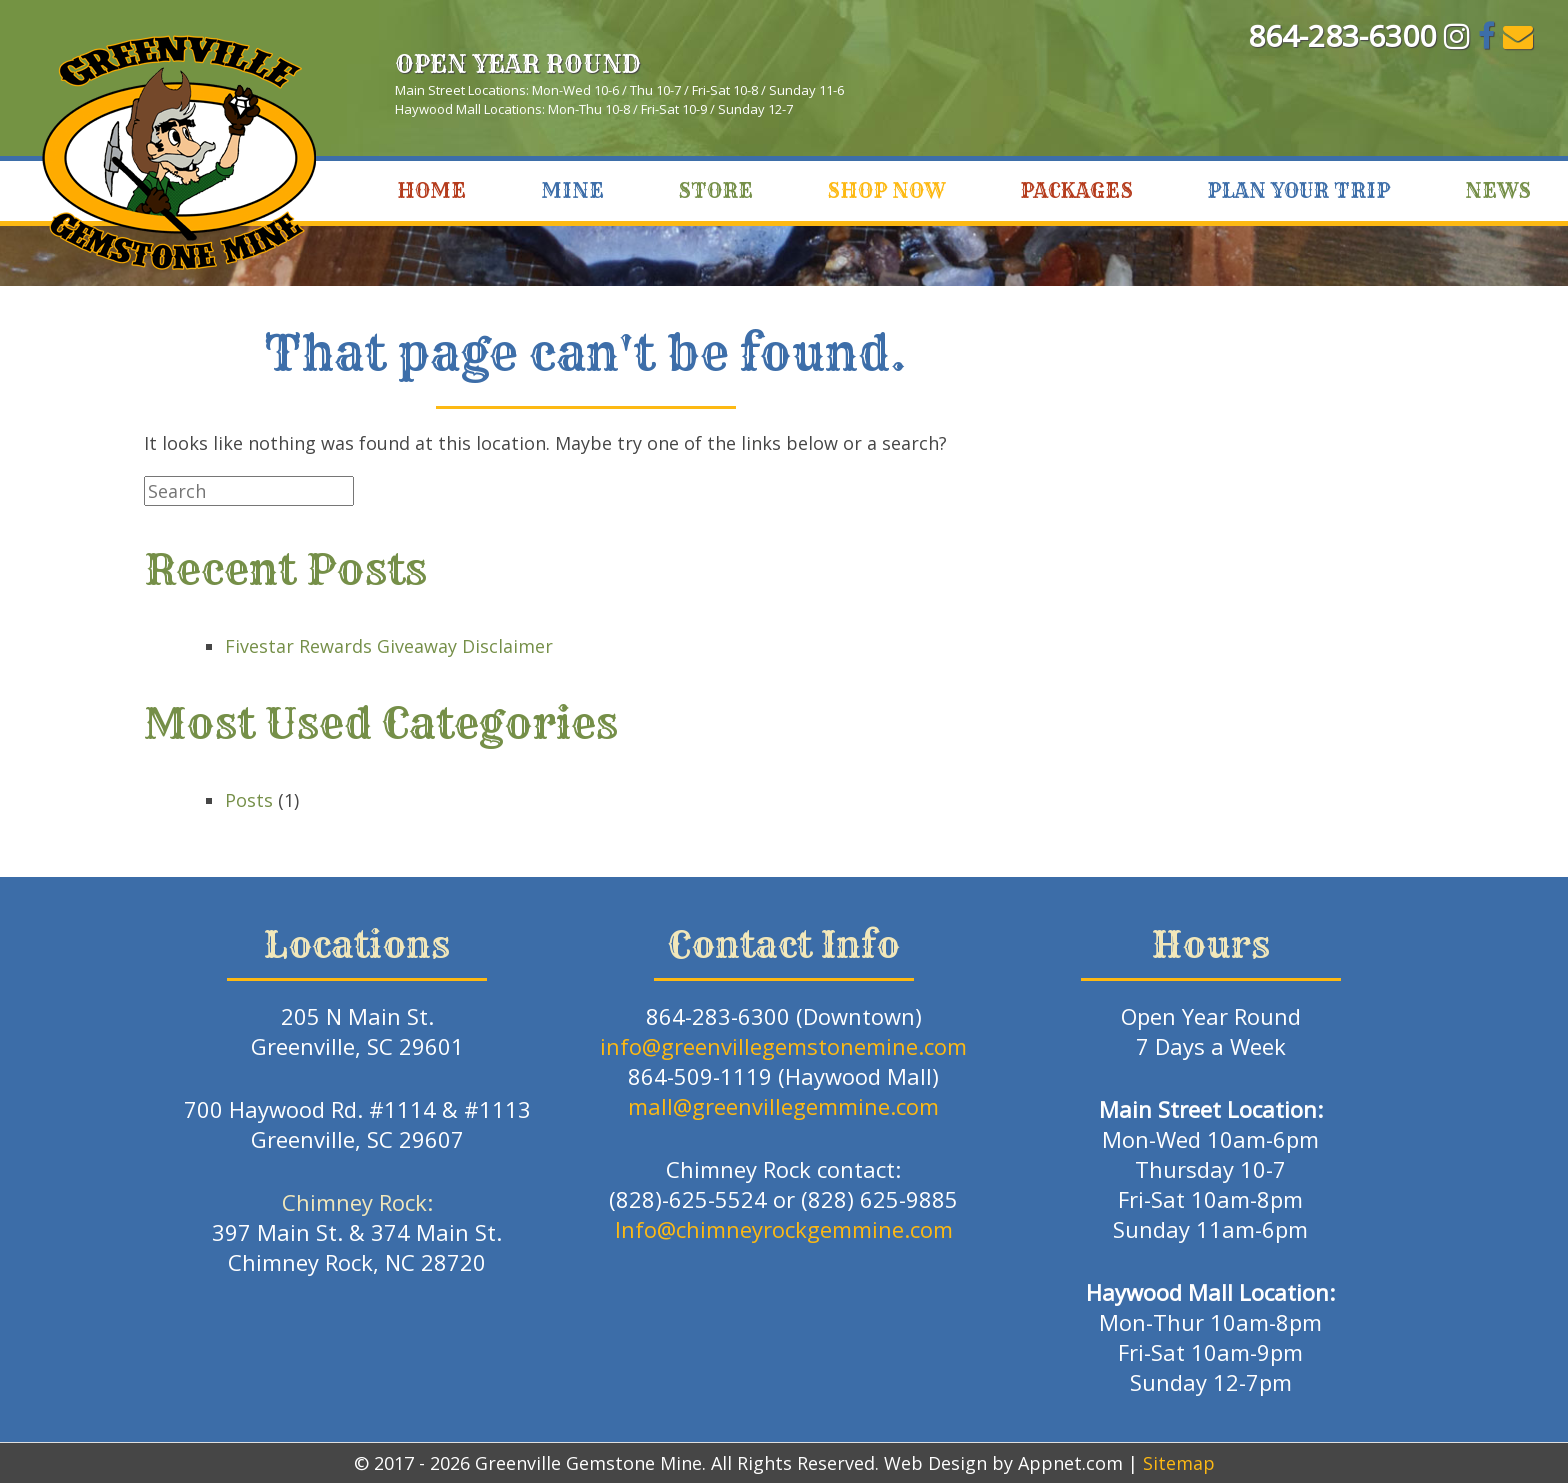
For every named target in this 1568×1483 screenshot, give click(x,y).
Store (715, 190)
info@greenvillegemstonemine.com (783, 1046)
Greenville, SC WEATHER (1333, 96)
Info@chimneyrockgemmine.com (784, 1229)
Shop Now (886, 190)
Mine (572, 190)
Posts (249, 800)
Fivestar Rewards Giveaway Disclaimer (389, 646)
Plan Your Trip (1298, 190)
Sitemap (1179, 1463)
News (1498, 190)
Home (431, 190)
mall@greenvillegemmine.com (783, 1106)
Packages (1076, 190)
